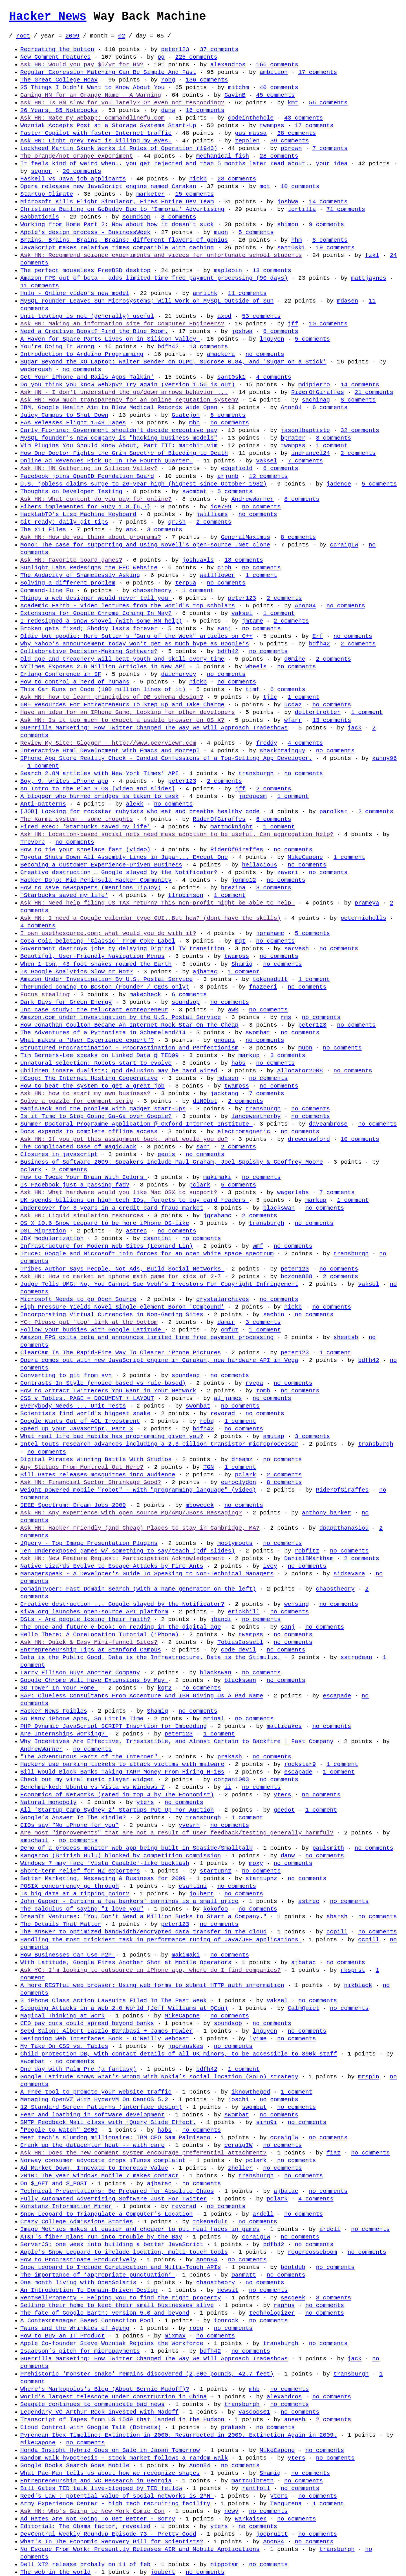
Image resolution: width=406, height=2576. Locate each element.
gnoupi (224, 1040)
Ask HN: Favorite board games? (71, 560)
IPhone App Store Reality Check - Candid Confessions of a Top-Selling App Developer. (166, 758)
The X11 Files (43, 529)
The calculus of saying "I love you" (82, 1909)
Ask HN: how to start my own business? (85, 1093)
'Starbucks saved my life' (64, 895)
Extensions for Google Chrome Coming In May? (96, 613)
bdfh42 (168, 346)
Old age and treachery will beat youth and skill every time (122, 659)
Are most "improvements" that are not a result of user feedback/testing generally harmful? (177, 1833)
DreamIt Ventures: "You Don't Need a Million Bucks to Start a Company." (143, 1916)
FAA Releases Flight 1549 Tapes (73, 423)
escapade (337, 1696)
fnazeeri (263, 987)
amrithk (205, 293)
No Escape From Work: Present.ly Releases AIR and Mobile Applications (140, 2549)
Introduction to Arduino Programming (82, 354)
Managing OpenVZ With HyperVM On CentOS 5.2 (94, 2099)
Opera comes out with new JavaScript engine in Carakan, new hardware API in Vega (159, 1360)
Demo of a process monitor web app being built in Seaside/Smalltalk (136, 1848)
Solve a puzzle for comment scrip (76, 1101)
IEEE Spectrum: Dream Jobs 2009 (73, 1505)
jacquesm (253, 796)
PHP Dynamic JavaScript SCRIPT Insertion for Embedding (113, 1726)
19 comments (335, 248)
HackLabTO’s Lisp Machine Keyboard (78, 514)
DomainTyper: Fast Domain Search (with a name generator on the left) (138, 1589)
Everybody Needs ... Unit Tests (73, 1406)
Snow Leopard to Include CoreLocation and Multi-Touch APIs (120, 2267)
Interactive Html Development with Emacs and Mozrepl (110, 751)
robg (168, 80)
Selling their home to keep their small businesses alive (117, 2305)
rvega (254, 1383)
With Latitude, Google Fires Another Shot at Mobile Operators (125, 1962)
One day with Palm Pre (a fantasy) (78, 2069)
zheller (240, 2168)
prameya (366, 903)
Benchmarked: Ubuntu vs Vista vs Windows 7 (92, 1787)
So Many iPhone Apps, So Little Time (82, 1719)
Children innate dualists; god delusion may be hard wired (118, 1071)
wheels (256, 667)
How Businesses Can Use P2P (67, 1955)
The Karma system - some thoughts (76, 819)
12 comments (268, 476)
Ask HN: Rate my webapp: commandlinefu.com (92, 118)
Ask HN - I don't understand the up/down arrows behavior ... (124, 392)
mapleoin (228, 270)
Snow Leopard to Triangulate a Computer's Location (106, 2214)
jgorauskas (185, 2046)
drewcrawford (309, 1139)
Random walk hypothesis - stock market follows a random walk (124, 2458)
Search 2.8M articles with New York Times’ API (99, 773)
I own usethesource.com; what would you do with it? (108, 933)
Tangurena (286, 2503)
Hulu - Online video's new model (74, 293)
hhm (296, 240)
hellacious (259, 865)
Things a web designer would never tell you (96, 598)
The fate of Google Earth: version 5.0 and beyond (104, 2313)
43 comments (303, 118)
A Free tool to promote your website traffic (96, 2092)
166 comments (277, 65)
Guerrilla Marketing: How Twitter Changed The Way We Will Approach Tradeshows (154, 728)
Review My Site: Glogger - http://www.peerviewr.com (108, 743)
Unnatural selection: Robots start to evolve (96, 1063)
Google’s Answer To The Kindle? (73, 1817)
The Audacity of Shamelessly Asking (80, 575)
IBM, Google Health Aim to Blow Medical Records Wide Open (118, 407)
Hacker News (48, 17)
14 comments (328, 202)
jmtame (252, 621)
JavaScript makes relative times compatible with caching (117, 248)
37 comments (219, 49)
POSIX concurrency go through (69, 1886)
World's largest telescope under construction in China (113, 2397)
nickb (198, 179)
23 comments (236, 179)
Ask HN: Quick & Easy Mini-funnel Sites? (89, 1642)
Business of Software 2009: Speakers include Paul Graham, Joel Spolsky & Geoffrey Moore (171, 1162)
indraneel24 (310, 453)
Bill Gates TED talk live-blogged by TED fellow (101, 2488)
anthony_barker (326, 1513)
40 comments (279, 87)
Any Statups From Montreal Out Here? (82, 1467)
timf (253, 689)
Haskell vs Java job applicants (73, 179)
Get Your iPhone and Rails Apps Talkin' (87, 377)
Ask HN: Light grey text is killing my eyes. (96, 141)
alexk (134, 804)
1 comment (331, 445)
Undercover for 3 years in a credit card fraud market (111, 1208)
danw (168, 110)
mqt (265, 186)
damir (226, 1322)
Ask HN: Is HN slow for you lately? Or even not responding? (122, 103)
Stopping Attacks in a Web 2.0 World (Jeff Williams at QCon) (124, 2008)
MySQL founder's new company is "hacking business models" (118, 438)
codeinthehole (250, 118)
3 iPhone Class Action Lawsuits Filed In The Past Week (113, 2000)
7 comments (330, 148)
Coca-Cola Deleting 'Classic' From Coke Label (97, 941)
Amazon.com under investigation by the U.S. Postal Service (120, 1017)
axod (224, 316)
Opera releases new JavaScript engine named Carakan (108, 186)
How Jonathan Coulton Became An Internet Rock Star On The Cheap (129, 1025)
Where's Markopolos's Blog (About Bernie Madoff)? (104, 2389)
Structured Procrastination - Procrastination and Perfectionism (129, 1048)
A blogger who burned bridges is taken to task (99, 796)
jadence (338, 484)
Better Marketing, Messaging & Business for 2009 (103, 1878)
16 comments (205, 110)
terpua (185, 583)
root (23, 36)
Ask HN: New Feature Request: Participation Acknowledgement (122, 1558)
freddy (266, 743)
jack (354, 728)
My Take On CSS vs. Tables (64, 2046)
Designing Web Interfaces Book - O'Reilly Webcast (104, 2039)
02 (121, 36)
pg (161, 57)
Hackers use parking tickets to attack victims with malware (122, 1764)
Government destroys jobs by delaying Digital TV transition (122, 948)
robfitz (307, 1551)
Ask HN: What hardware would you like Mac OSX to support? (118, 1192)
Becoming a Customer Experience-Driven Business (101, 865)
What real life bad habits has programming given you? (111, 1436)
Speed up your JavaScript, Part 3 (76, 1429)
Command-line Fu (48, 590)
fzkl (372, 255)
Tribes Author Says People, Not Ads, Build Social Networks (122, 1269)
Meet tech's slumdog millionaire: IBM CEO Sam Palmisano (115, 2137)
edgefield (236, 468)
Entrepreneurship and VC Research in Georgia (96, 2481)
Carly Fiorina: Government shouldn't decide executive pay (118, 430)
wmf (258, 1246)
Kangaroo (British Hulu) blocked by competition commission (120, 1856)
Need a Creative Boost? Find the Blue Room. (94, 331)
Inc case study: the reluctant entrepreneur (94, 1010)
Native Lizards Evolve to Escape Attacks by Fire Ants (111, 1566)
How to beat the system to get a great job (92, 1086)
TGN (208, 1467)
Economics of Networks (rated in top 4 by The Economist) (117, 1795)
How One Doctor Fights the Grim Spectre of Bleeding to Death (124, 453)
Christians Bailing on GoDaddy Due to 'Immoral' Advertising (122, 209)
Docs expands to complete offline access (89, 1131)
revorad (222, 1413)
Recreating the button (57, 49)
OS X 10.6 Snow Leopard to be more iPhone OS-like (104, 1223)
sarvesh (296, 948)
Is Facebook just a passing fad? (74, 1185)
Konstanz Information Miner (66, 2206)
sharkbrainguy (282, 751)
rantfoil (256, 2488)
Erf (317, 636)
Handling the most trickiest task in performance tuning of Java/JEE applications (161, 1940)
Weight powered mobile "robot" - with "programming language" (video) (138, 1490)
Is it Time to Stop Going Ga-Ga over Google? (96, 1116)
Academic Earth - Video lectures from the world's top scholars (127, 606)
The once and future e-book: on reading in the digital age (120, 1627)
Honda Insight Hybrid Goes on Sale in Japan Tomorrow (110, 2450)
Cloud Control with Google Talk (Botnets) (90, 2427)
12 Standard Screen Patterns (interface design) (101, 2107)
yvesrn (189, 1825)
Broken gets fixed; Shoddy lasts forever (89, 628)
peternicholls (363, 918)
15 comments (194, 194)
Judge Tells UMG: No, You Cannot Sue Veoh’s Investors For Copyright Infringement (159, 1284)
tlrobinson (185, 895)
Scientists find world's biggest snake (85, 1413)
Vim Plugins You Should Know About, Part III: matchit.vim (118, 445)
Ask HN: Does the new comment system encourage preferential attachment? (143, 2153)
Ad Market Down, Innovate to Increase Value (94, 2168)
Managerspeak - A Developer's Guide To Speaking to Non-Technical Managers (146, 1574)
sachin (273, 1314)
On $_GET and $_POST (53, 2183)
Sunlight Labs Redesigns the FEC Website (89, 568)
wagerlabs (293, 1192)
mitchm (238, 87)
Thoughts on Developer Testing (71, 491)
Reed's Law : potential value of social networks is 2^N (117, 2496)
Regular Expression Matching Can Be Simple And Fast (108, 72)
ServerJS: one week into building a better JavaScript (111, 2244)
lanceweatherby (256, 1116)
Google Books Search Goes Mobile (74, 2465)
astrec (136, 1231)
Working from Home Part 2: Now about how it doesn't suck (117, 224)
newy (231, 2511)
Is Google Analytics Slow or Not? (76, 972)
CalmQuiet (303, 2008)
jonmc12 (243, 880)
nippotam (224, 2564)
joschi (238, 2099)
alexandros (228, 65)
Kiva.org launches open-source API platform (94, 1612)
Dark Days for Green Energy (66, 1002)
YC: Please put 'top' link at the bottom (89, 1322)
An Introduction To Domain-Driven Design (89, 2290)
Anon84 (291, 407)
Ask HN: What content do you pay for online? (96, 499)
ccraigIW (344, 545)
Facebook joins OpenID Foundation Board (87, 476)
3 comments (333, 438)
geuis (166, 1154)
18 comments (243, 560)
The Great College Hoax (59, 80)
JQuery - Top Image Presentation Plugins (89, 1543)
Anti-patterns (43, 804)
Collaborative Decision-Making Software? (89, 651)
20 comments (82, 171)
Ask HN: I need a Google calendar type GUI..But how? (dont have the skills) (150, 918)
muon (221, 232)
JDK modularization (52, 1238)
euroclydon (238, 1482)
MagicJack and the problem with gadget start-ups (103, 1109)
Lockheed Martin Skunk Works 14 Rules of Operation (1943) (118, 148)
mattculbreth (252, 2481)
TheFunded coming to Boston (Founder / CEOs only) (104, 987)
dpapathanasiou (344, 1528)
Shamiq (242, 964)
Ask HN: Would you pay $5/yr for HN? (82, 65)
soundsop (136, 217)
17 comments (317, 72)
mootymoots (235, 1543)
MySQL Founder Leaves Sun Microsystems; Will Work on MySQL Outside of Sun (146, 301)
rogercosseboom (312, 2252)
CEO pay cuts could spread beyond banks (87, 2023)
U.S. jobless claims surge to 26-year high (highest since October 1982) (143, 484)
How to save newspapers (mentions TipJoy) (90, 888)
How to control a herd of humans (74, 682)
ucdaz (293, 705)
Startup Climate (46, 194)
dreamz (242, 1459)
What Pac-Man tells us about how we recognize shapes (110, 2473)
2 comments (358, 453)
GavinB (235, 95)
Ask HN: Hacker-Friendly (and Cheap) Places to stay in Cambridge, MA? (140, 1528)
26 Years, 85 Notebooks (59, 110)
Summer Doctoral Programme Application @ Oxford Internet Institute (136, 1124)
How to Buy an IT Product (62, 2336)
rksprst (353, 1970)
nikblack (358, 1985)
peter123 (175, 49)
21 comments (373, 392)
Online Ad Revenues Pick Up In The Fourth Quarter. (106, 461)
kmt (293, 103)
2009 (72, 36)
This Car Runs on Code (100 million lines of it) (103, 689)
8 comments (178, 217)
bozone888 (296, 1276)
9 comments (326, 224)
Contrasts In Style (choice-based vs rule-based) (103, 1383)
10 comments (300, 186)
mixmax (175, 2336)
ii (227, 1787)
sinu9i (266, 2122)
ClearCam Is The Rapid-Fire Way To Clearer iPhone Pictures (120, 1353)
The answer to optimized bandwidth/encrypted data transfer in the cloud (143, 1932)
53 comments (261, 316)
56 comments (328, 103)
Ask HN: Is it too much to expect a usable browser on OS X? (122, 720)
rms (286, 1017)
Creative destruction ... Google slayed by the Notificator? (122, 1604)
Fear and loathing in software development (92, 2115)
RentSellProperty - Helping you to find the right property (120, 2298)
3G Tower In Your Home (59, 1688)
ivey (270, 1566)
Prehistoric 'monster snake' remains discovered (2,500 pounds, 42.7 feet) (146, 2374)
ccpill (337, 1932)
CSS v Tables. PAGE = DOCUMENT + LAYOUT (87, 1398)
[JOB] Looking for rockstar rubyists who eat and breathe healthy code (140, 811)
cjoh (224, 568)
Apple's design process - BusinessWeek (85, 232)
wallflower (217, 575)
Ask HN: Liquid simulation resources (82, 1215)
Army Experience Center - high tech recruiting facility (115, 2503)
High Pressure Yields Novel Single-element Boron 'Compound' (122, 1307)
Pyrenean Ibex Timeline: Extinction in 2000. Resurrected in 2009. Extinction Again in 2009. (178, 2435)
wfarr (293, 720)
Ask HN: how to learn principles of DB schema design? (111, 697)
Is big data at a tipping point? (74, 1894)
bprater (293, 438)
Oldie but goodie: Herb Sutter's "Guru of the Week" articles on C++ (136, 636)
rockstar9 (300, 1764)
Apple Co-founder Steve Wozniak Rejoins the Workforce (111, 2343)
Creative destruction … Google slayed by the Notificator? (118, 872)
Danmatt (243, 2275)
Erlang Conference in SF (60, 674)
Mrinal (213, 1719)
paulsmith (328, 1848)
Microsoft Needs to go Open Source (78, 1299)
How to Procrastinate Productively (78, 2260)
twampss (272, 125)
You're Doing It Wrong (57, 346)
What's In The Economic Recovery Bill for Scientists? (111, 2542)
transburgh (256, 773)
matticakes (284, 1726)
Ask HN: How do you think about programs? (90, 537)
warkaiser (250, 2519)
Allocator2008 (300, 1071)
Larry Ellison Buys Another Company (80, 1673)
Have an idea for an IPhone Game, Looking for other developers (127, 712)
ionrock (226, 2320)
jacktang (224, 1093)
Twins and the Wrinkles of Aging (74, 2328)
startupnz (215, 1871)
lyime (257, 2039)
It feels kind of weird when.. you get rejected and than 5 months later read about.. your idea (183, 163)
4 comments (273, 377)
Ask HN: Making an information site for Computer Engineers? (122, 324)
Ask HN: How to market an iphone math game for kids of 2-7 (120, 1276)
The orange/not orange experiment (76, 156)
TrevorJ (32, 842)
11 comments (39, 286)
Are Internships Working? (64, 1734)
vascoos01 (254, 2412)
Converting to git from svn (66, 1375)
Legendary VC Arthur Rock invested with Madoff (99, 2412)
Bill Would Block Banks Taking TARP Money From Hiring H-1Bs (122, 1772)
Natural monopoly (48, 1802)
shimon (287, 224)
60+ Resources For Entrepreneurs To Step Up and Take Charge (122, 705)
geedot (284, 1810)
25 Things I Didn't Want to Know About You (92, 87)
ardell (263, 2214)
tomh (263, 1391)
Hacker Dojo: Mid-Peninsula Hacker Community (96, 880)
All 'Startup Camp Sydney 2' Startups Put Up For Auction (117, 1810)
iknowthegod (250, 2092)
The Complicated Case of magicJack (78, 1147)
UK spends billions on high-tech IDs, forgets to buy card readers (134, 1200)
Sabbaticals (39, 217)
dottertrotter (317, 712)
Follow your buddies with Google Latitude (92, 1330)
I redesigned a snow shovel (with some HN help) (101, 621)
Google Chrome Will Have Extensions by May (94, 1680)
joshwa (287, 202)
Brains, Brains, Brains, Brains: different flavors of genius (124, 240)
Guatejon (186, 415)
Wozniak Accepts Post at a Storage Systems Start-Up (108, 125)
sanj (224, 628)
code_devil (238, 1650)
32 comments (360, 430)
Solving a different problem (67, 583)
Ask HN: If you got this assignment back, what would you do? (124, 1139)
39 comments (289, 141)
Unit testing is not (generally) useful (87, 316)
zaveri (287, 872)
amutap (273, 1436)
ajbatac (205, 972)
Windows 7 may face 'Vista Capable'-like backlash (104, 1863)
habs (238, 1063)
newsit (228, 2290)
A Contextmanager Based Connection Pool (87, 2320)
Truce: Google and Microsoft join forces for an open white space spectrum (146, 1254)
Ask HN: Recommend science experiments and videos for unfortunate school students (161, 255)
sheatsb (346, 1337)
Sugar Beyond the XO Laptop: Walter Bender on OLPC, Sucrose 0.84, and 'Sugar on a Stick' (173, 362)
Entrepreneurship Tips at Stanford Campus (90, 1650)
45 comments (275, 95)
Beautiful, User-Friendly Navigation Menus (92, 956)
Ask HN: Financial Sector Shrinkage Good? (90, 1482)
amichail (34, 1840)
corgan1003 (231, 1779)
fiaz (333, 2153)
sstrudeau (356, 1657)
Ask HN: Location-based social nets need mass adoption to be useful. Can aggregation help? (177, 834)
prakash (229, 1757)
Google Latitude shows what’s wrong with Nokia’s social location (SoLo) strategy (159, 2077)
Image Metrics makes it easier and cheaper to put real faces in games (140, 2229)
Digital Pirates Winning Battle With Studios (97, 1459)
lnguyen (272, 339)
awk (233, 1010)
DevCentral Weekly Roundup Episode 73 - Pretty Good (108, 2534)
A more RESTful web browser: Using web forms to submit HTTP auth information (152, 1985)
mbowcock (200, 1505)
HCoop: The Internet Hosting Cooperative (89, 1078)
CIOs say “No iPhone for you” (69, 1825)
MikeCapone (305, 857)
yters (282, 1795)
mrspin (368, 2077)
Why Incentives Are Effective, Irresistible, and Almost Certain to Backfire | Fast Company (177, 1741)
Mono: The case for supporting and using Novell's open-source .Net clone (145, 545)
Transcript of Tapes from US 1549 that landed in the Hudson (122, 2419)
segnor (41, 171)
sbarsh (337, 1916)
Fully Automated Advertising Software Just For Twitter (113, 2199)
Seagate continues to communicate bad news (92, 2404)
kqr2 (165, 1688)
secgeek (293, 2298)
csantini (158, 1238)
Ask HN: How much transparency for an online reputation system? (129, 400)
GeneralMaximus (245, 537)
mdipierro (314, 385)
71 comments (345, 209)
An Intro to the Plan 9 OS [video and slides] (97, 789)
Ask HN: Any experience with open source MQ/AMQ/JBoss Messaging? (131, 1513)
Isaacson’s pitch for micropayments (80, 2351)
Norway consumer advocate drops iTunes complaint (103, 2160)
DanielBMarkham (309, 1558)
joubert (201, 1894)
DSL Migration (43, 1231)
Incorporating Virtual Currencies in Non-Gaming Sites (111, 1314)
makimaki (217, 1177)
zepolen (247, 141)
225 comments (196, 57)
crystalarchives (222, 1299)
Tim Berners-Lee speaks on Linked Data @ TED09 (99, 1055)
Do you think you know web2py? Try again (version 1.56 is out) (127, 385)
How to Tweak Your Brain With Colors (83, 1177)
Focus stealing (45, 994)
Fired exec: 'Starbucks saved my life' (85, 827)
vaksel (266, 461)
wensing (296, 1604)
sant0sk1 (291, 248)
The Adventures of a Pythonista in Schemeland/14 (103, 1032)
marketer (150, 194)
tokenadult (270, 979)
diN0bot (205, 1101)
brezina (233, 888)
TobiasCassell (240, 1642)
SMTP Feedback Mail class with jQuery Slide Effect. (108, 2122)
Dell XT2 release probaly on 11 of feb (85, 2564)
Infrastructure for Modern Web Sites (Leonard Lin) (106, 1246)
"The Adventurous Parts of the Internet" (90, 1757)
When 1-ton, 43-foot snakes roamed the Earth (96, 964)
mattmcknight (231, 827)
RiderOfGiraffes (317, 392)
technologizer (272, 2313)
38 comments (296, 133)
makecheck (145, 994)
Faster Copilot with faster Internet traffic (96, 133)
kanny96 (384, 758)
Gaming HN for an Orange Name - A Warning (90, 95)
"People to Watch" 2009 (59, 2130)
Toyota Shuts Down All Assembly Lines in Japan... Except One (124, 857)
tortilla (302, 209)
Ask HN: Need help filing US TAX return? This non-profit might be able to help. (157, 903)
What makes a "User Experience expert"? (87, 1040)
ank (131, 529)
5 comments (256, 232)
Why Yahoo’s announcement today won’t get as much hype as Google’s (134, 644)
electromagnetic (243, 1131)
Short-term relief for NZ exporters (80, 1871)
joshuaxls (198, 560)
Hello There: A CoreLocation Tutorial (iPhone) (99, 1634)
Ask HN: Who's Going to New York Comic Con (92, 2511)
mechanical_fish (222, 156)
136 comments (207, 80)
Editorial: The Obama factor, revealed (85, 2526)
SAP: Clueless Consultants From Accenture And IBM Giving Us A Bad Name (141, 1696)
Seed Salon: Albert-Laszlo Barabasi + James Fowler (106, 2031)
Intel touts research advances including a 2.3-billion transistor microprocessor (159, 1444)
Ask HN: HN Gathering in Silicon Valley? (89, 468)
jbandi (220, 1619)
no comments (265, 354)
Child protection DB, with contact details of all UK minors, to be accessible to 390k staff (178, 2054)
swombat (194, 491)
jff (293, 324)
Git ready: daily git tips (64, 522)
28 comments (279, 156)
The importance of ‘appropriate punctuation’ (97, 2275)
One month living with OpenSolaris (78, 2282)
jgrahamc (270, 933)
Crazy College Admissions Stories (76, 2222)
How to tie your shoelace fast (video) (85, 849)
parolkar (333, 811)
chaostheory (152, 590)
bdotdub (293, 2267)
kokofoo (215, 1909)
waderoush (36, 369)
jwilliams (212, 514)
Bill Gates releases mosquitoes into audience (97, 1475)
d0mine (294, 659)
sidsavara (349, 1574)
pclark (30, 1170)
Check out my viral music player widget (87, 1779)
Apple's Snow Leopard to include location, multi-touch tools (124, 2252)
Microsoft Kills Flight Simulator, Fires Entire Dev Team (117, 202)
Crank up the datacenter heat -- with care (92, 2145)
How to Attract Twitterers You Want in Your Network (108, 1391)
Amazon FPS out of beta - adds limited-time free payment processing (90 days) (154, 278)
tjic (270, 697)
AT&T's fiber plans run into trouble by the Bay (101, 2237)
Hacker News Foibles (53, 1711)
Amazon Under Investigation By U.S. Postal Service (106, 979)
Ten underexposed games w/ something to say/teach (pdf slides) (127, 1551)
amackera (221, 354)
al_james (228, 1398)
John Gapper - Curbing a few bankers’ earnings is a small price (129, 1901)
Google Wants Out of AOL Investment (80, 1421)
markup (249, 1055)
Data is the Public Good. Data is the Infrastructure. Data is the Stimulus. (150, 1657)
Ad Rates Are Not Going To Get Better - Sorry (97, 2519)
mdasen (347, 301)
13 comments (272, 270)
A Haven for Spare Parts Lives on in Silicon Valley (110, 339)
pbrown (291, 148)
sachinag (316, 400)
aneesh (294, 2419)
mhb (194, 423)
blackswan (279, 1208)
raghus (284, 2305)
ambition (274, 72)
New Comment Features (55, 57)
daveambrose (328, 1124)
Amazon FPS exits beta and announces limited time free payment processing (146, 1337)
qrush (177, 522)
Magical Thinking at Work (62, 2016)
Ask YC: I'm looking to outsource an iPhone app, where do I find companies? (150, 1970)
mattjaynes (368, 278)
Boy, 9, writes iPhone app (64, 781)
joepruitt (272, 2534)
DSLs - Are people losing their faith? (85, 1619)
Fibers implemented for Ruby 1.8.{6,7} (85, 507)
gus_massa (250, 133)
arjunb (228, 476)
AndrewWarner (252, 499)
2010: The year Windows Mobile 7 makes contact (99, 2176)
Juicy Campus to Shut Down (64, 415)
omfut (229, 1330)
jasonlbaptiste (305, 430)
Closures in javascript (59, 1154)
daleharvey (178, 674)
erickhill (243, 1612)
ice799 (220, 507)
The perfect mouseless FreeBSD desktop (85, 270)
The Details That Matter (60, 1924)
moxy (256, 1863)
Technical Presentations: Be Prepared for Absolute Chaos (117, 2191)
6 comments (280, 331)
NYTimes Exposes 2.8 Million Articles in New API (103, 667)
